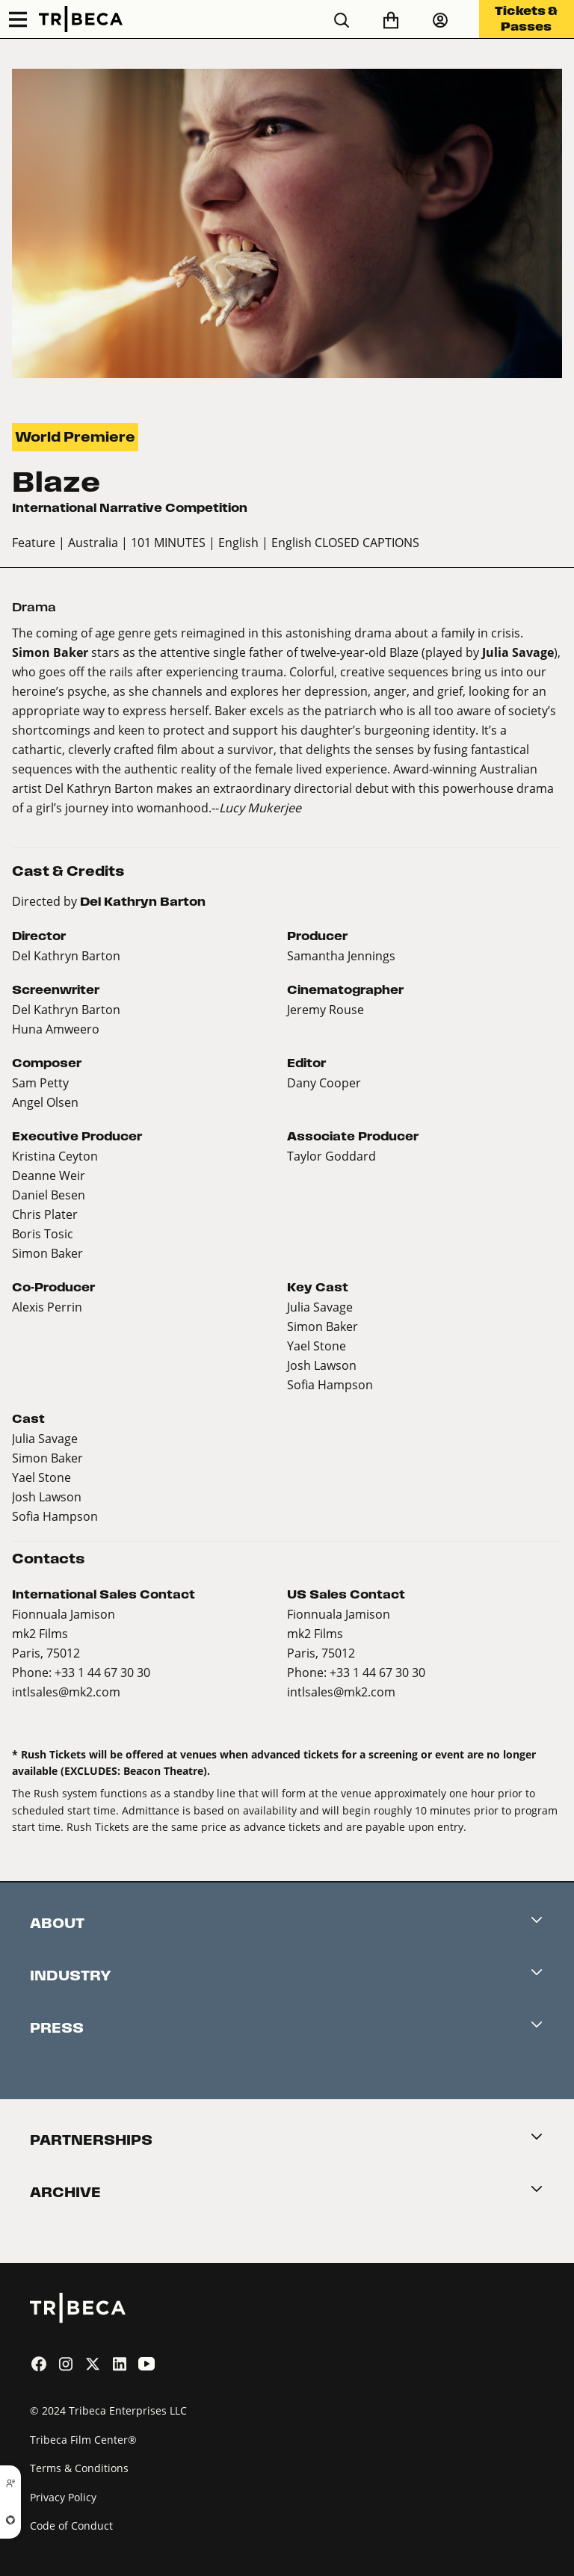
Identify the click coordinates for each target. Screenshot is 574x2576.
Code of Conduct (71, 2525)
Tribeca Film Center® (83, 2440)
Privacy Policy (63, 2497)
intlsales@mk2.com (66, 1691)
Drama (34, 607)
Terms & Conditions (79, 2468)
